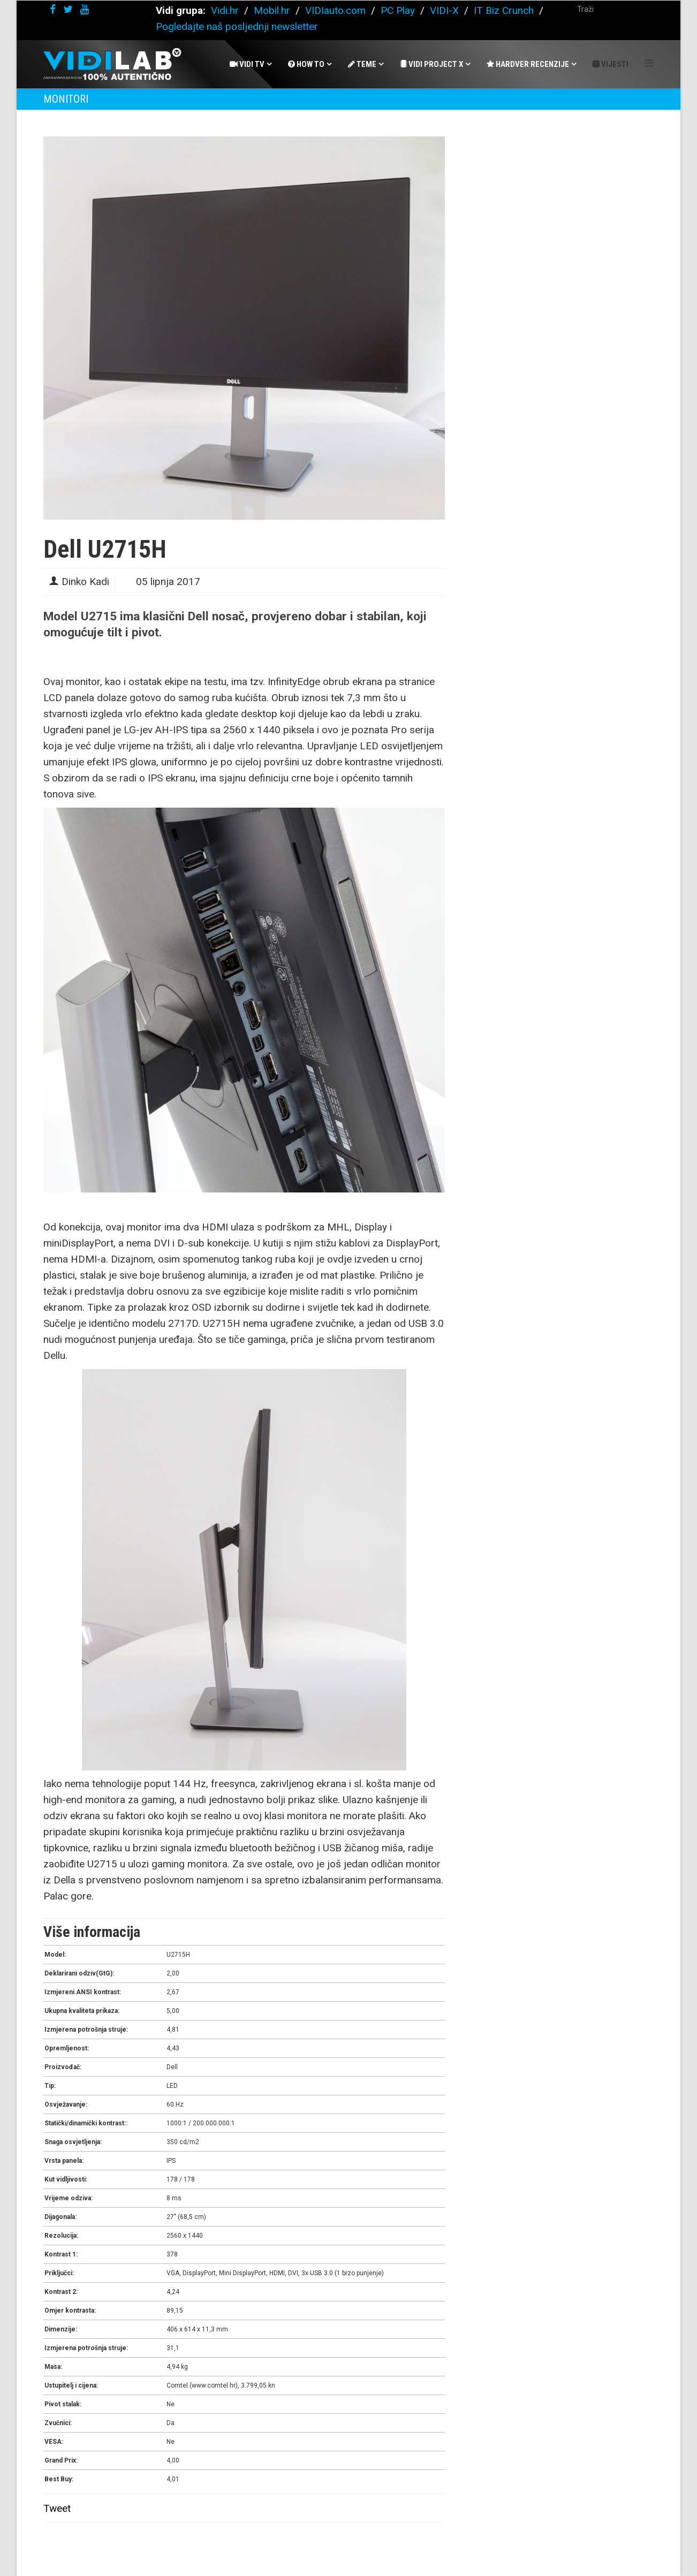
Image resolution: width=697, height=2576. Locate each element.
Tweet (57, 2508)
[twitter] (68, 9)
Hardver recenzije (528, 64)
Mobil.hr (272, 10)
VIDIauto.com (335, 10)
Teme (362, 64)
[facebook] (53, 9)
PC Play (398, 10)
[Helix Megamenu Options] (649, 63)
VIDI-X (445, 10)
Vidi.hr (226, 10)
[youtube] (84, 9)
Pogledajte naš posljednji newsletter (237, 26)
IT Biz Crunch (504, 10)
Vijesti (610, 64)
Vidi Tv (247, 64)
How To (306, 64)
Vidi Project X (431, 64)
